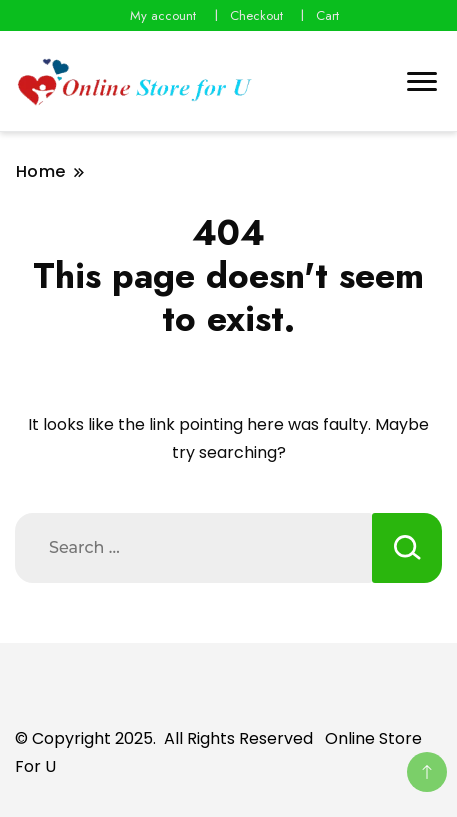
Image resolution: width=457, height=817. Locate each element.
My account (163, 15)
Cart (327, 15)
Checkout (256, 15)
